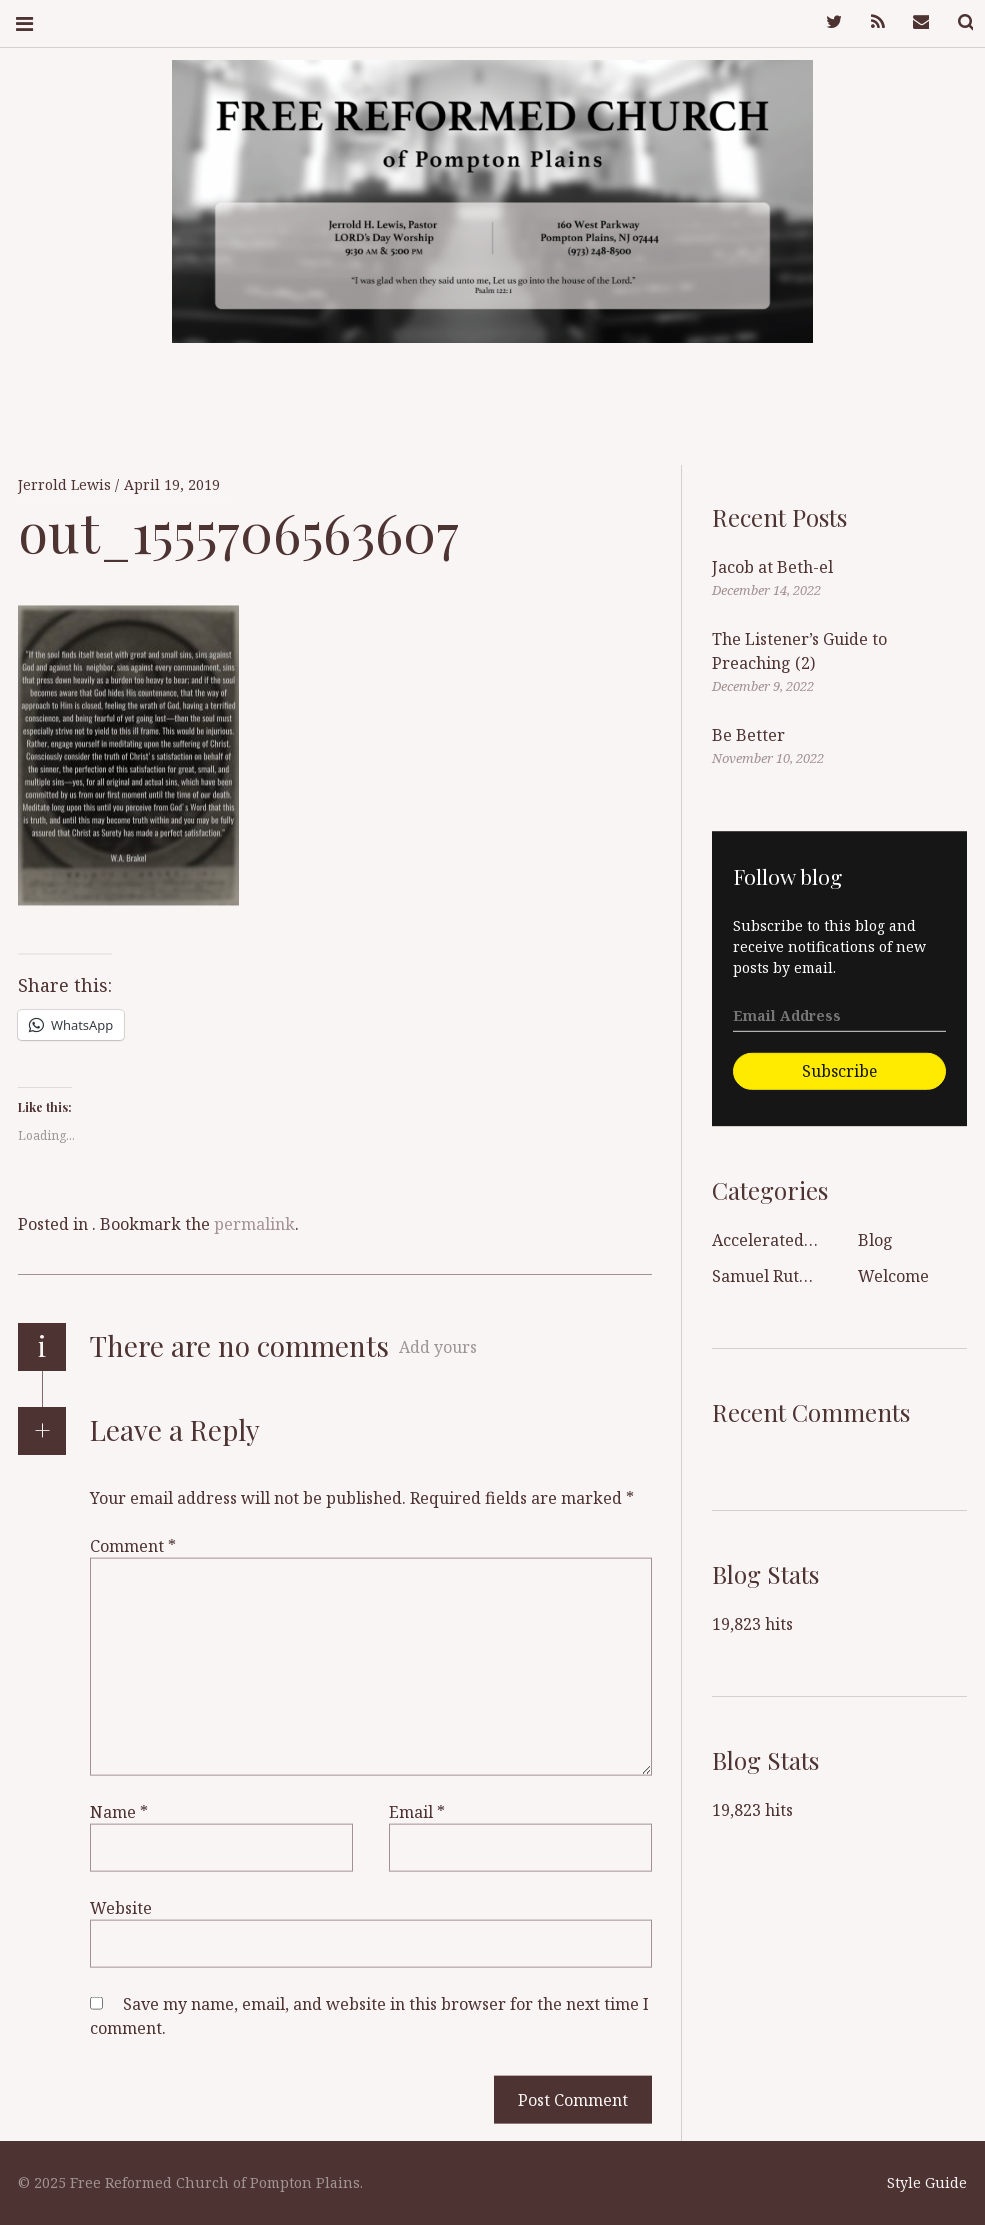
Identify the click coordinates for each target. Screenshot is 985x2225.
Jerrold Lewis (66, 484)
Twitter (821, 22)
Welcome (893, 1276)
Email (417, 1811)
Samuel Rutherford (785, 1276)
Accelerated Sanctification (812, 1240)
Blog (875, 1240)
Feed (865, 22)
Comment (133, 1545)
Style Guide (927, 2182)
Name (119, 1811)
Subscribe (839, 1071)
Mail (909, 22)
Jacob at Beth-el (772, 567)
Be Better (748, 735)
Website (121, 1907)
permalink (254, 1224)
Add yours (438, 1347)
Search (953, 22)
